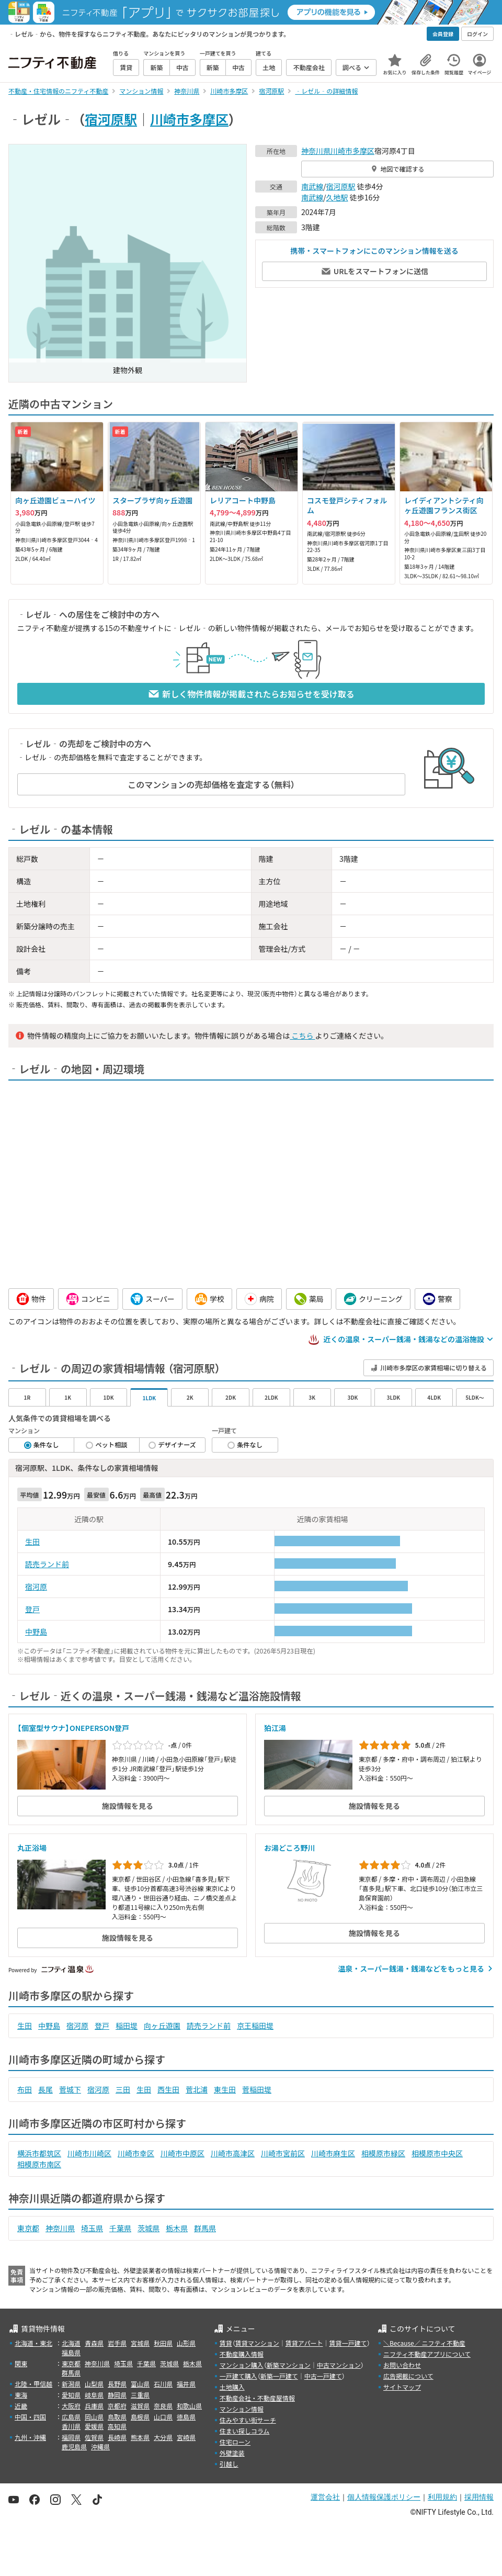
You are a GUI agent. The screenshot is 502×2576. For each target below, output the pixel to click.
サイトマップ (402, 2386)
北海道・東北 (33, 2342)
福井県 (186, 2383)
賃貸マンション (257, 2342)
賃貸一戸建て (348, 2342)
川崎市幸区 (136, 2153)
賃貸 (226, 2342)
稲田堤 (127, 2025)
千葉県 (120, 2228)
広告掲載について (408, 2375)
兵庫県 (94, 2405)
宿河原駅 (111, 118)
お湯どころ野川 (289, 1847)
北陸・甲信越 (33, 2383)
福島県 (71, 2352)
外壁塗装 (232, 2452)
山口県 (163, 2416)
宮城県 (140, 2342)
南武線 (312, 186)
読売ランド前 (47, 1564)
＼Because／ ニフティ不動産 (424, 2342)
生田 (32, 1541)
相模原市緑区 (383, 2153)
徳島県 (186, 2416)
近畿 (21, 2405)
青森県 (94, 2342)
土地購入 (232, 2386)
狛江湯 (275, 1728)
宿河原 (36, 1586)
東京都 (28, 2228)
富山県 (140, 2383)
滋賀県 (140, 2405)
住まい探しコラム (245, 2430)
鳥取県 (117, 2416)
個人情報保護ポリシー (383, 2497)
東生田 (225, 2089)
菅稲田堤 (256, 2089)
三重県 (140, 2394)
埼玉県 (92, 2228)
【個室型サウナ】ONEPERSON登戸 (73, 1728)
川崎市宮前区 (283, 2153)
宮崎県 (186, 2437)
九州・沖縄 (30, 2437)
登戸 (32, 1609)
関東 (21, 2363)
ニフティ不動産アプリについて (427, 2353)
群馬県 (205, 2228)
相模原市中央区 (437, 2153)
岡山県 (94, 2416)
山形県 (186, 2342)
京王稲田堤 (255, 2025)
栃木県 (177, 2228)
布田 (24, 2089)
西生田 (168, 2089)
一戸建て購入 (238, 2375)
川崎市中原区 (182, 2153)
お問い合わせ (402, 2364)
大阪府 (71, 2405)
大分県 (163, 2437)
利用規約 (442, 2497)
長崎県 (117, 2437)
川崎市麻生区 (333, 2153)
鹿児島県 (74, 2446)
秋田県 (163, 2342)
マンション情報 (242, 2408)
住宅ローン (235, 2441)
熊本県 (140, 2437)
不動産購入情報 (242, 2353)
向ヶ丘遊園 (162, 2025)
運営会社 (325, 2497)
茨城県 (148, 2228)
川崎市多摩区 (189, 118)
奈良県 (163, 2405)
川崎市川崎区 (89, 2153)
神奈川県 (315, 150)
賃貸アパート (304, 2342)
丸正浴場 (32, 1847)
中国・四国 (30, 2416)
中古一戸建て (323, 2375)
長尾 (45, 2089)
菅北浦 (197, 2089)
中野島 (36, 1631)
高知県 (117, 2426)
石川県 (163, 2383)
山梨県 (94, 2383)
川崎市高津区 (233, 2153)
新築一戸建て (279, 2375)
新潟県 (71, 2383)
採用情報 (479, 2497)
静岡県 (117, 2394)
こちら (302, 1035)
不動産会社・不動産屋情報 (257, 2397)
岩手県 (117, 2342)
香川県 (71, 2426)
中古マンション (339, 2364)
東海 (21, 2394)
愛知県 (71, 2394)
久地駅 (337, 197)
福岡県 (71, 2437)
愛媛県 (94, 2426)
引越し (229, 2463)
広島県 (71, 2416)
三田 (123, 2089)
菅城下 (70, 2089)
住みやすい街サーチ (248, 2419)
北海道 (71, 2342)
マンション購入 (242, 2364)
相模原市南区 (39, 2164)
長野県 (117, 2383)
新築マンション (289, 2364)
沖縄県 (100, 2446)
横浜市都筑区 (39, 2153)
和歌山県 (189, 2405)
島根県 (140, 2416)
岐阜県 (94, 2394)
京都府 (117, 2405)
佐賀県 (94, 2437)
